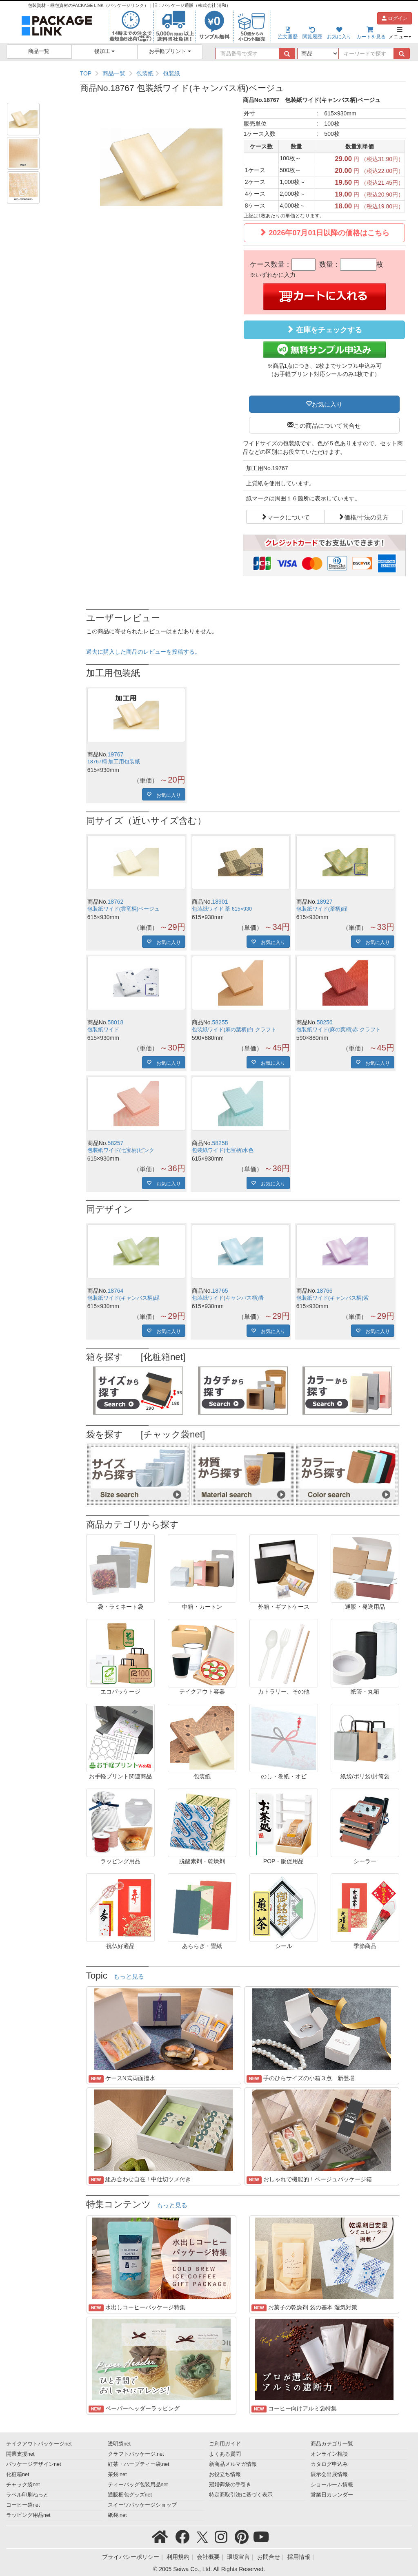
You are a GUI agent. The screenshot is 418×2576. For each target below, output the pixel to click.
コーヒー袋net (23, 2505)
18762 (115, 901)
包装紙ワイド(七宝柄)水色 (222, 1150)
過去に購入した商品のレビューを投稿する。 (143, 651)
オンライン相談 (329, 2454)
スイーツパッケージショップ (142, 2505)
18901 (220, 901)
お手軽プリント (170, 51)
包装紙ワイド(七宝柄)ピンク (120, 1150)
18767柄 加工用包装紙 (113, 762)
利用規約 (178, 2557)
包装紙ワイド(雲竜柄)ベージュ (123, 909)
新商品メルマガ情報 (233, 2464)
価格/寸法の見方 (366, 516)
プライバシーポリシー (130, 2557)
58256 (325, 1022)
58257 (115, 1143)
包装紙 (144, 73)
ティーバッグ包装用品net (138, 2485)
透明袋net (119, 2444)
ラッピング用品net (28, 2515)
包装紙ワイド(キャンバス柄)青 (228, 1298)
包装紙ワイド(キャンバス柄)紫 (332, 1298)
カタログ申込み (329, 2464)
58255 (220, 1022)
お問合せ (268, 2557)
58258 (220, 1143)
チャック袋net (23, 2485)
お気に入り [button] (327, 403)
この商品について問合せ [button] (327, 425)
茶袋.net (117, 2474)
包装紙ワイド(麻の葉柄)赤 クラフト (338, 1030)
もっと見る (128, 1976)
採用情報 (298, 2557)
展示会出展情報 (329, 2474)
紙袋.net (117, 2515)
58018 (115, 1022)
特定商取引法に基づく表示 (241, 2495)
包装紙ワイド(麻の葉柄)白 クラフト (234, 1030)
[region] (243, 73)
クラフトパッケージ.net (136, 2454)
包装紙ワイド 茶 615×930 (222, 909)
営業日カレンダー (332, 2495)
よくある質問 (225, 2454)
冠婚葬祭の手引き (230, 2485)
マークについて (288, 516)
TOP (86, 73)
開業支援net (20, 2454)
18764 (115, 1290)
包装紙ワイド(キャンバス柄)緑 (123, 1298)
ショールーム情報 (332, 2485)
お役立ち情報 (225, 2474)
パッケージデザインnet (33, 2464)
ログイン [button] (394, 18)
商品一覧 (38, 51)
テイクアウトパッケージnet (39, 2444)
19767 (115, 754)
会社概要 (208, 2557)
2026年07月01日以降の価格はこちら (324, 232)
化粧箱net (17, 2474)
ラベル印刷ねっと (27, 2495)
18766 (325, 1290)
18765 (220, 1290)
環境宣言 (238, 2557)
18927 (325, 901)
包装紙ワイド (103, 1030)
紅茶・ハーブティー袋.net (138, 2464)
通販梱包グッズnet (130, 2495)
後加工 (104, 51)
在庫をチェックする (324, 329)
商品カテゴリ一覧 (332, 2444)
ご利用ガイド (225, 2444)
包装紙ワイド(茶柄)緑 (321, 909)
